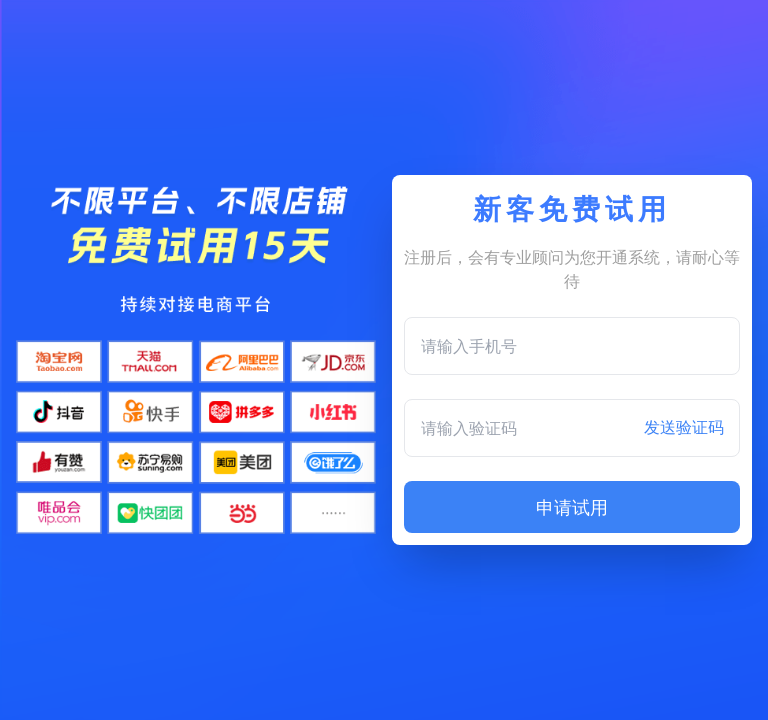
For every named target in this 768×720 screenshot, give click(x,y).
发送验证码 (684, 427)
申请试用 (572, 507)
